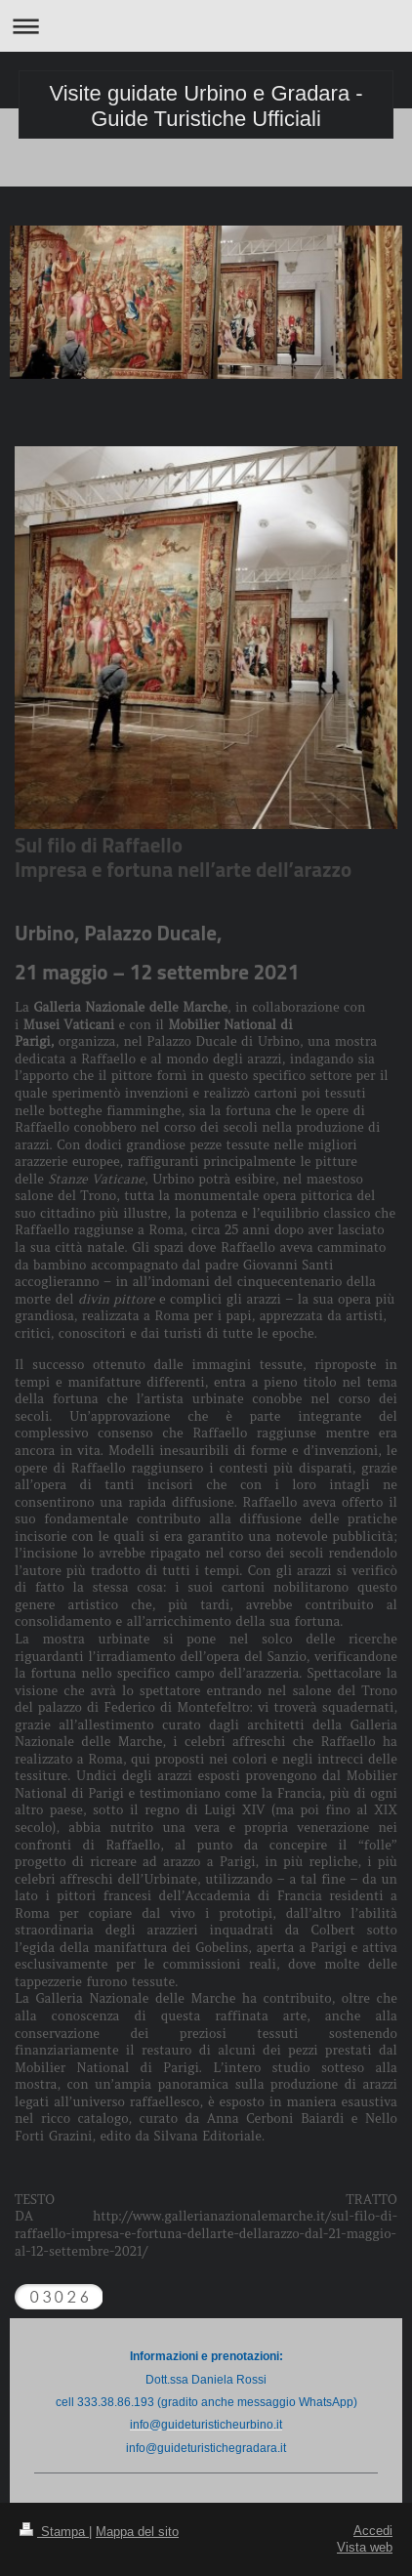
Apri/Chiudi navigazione (206, 26)
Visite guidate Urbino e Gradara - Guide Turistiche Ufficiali (205, 106)
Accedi (372, 2530)
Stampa (54, 2531)
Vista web (364, 2547)
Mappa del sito (137, 2531)
